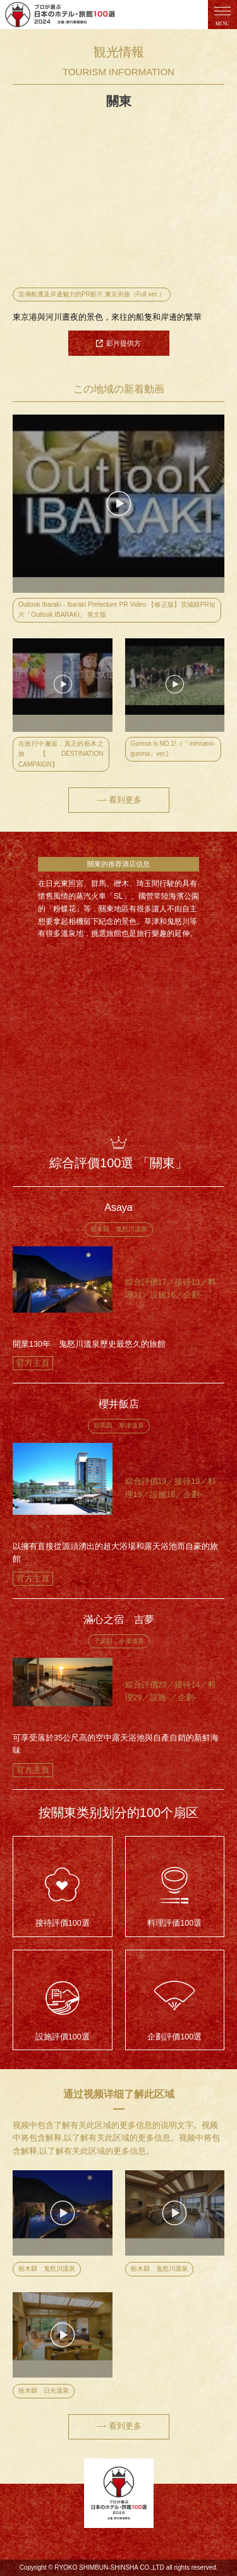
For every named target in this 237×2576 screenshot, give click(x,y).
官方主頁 (32, 1363)
